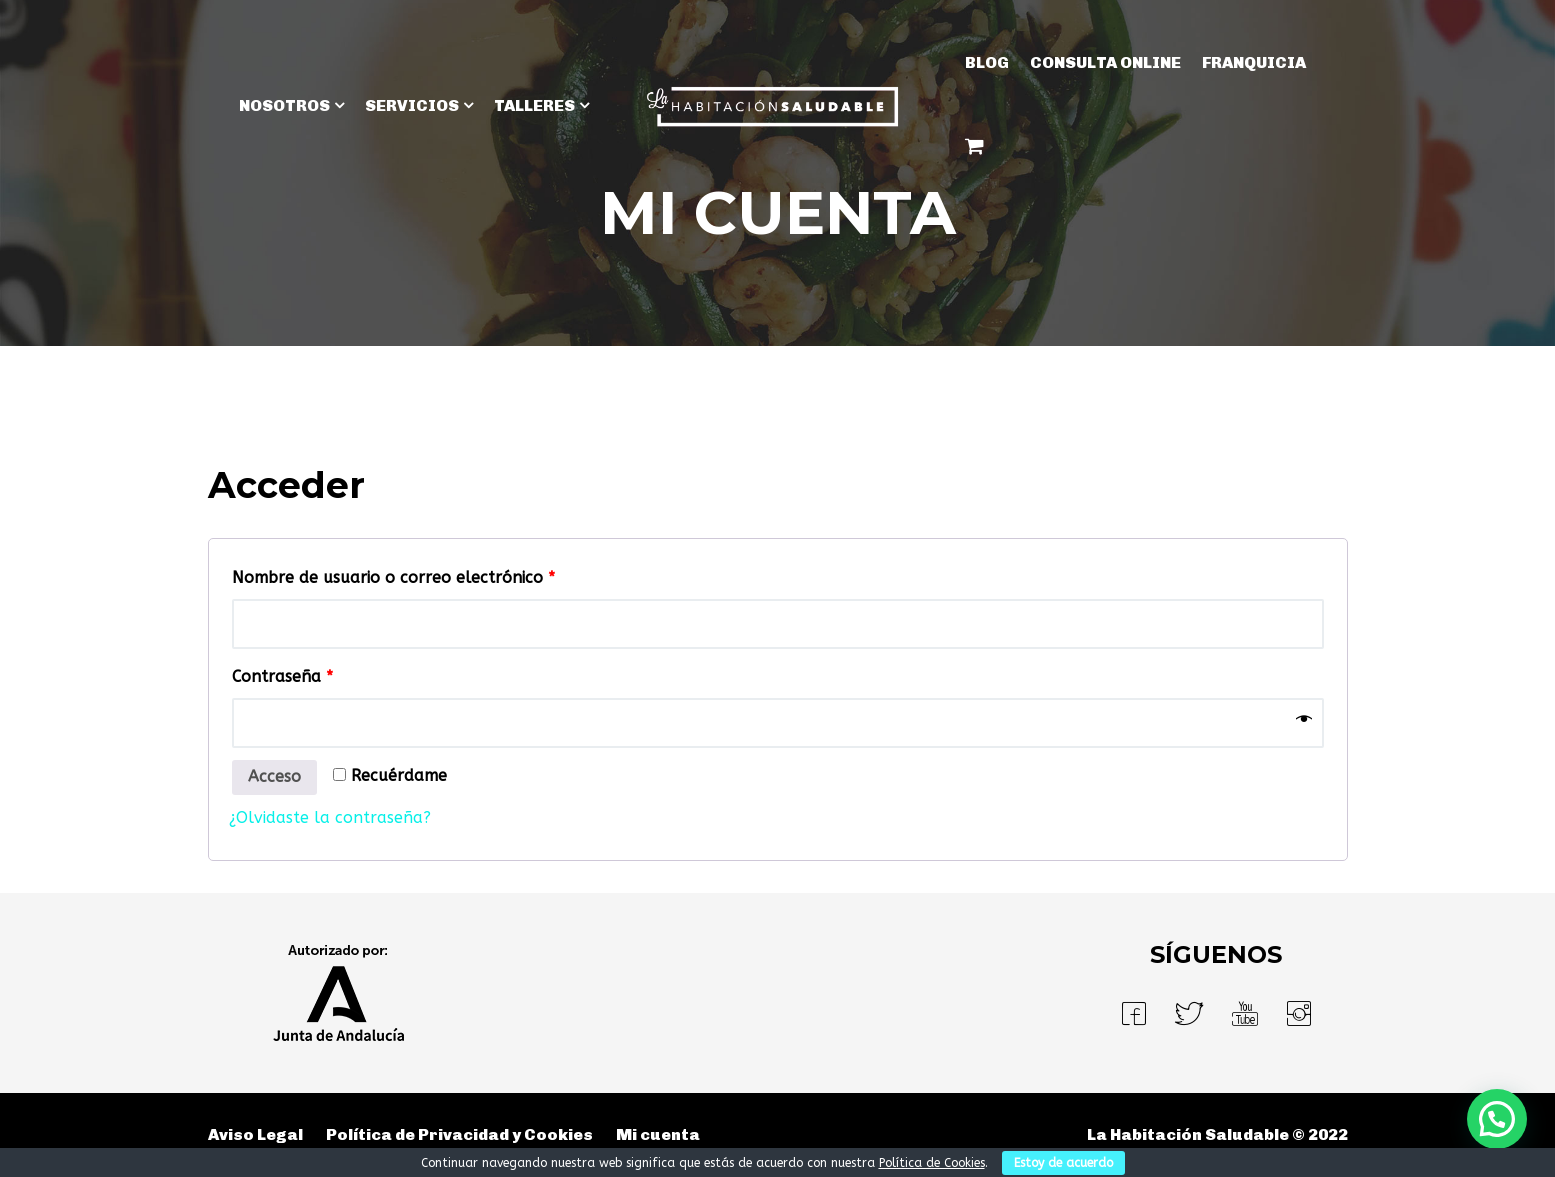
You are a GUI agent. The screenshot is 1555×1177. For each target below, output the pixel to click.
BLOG (987, 62)
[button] (1497, 1119)
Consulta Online (1105, 62)
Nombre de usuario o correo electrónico (393, 577)
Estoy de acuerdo (1063, 1163)
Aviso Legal (255, 1134)
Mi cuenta (658, 1134)
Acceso (274, 776)
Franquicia (1254, 62)
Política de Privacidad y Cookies (459, 1134)
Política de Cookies (932, 1163)
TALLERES (534, 105)
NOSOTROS (284, 105)
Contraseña (282, 676)
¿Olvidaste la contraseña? (330, 817)
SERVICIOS (412, 105)
